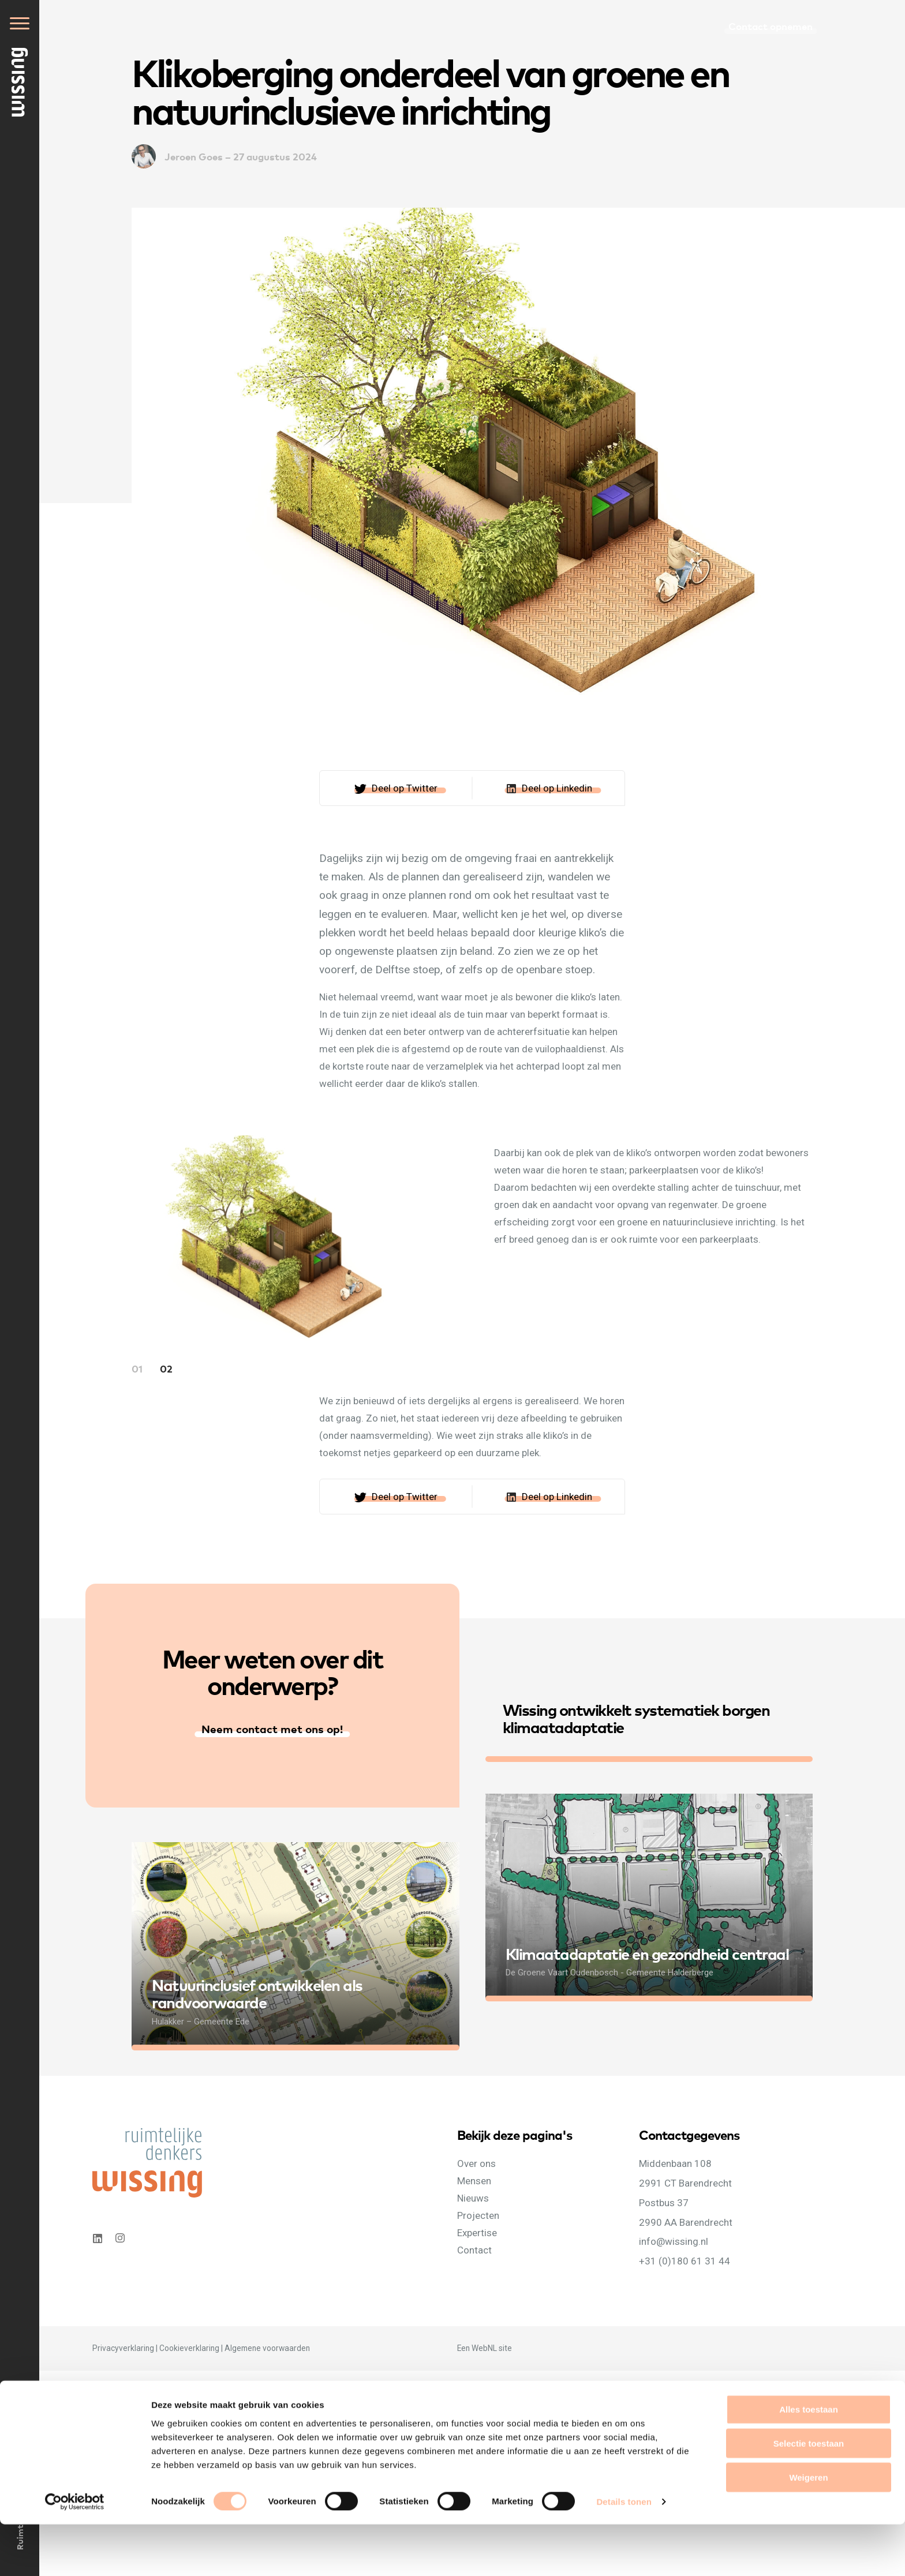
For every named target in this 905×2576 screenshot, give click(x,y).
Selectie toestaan (808, 2495)
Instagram (121, 2238)
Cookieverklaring (189, 2348)
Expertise (477, 2232)
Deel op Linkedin (557, 788)
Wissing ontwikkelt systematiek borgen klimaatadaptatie (636, 1717)
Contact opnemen (770, 25)
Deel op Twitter (404, 788)
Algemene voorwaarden (267, 2348)
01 (137, 1368)
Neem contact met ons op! (272, 1728)
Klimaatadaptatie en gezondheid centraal (647, 1953)
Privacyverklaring (123, 2348)
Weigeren (808, 2529)
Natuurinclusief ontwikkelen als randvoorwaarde (257, 1993)
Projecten (478, 2215)
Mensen (474, 2181)
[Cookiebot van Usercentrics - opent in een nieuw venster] (74, 2553)
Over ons (476, 2163)
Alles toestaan (808, 2461)
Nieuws (473, 2198)
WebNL (484, 2348)
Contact (474, 2250)
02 (166, 1368)
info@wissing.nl (673, 2241)
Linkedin (97, 2238)
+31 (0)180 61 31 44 (684, 2261)
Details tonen (623, 2553)
